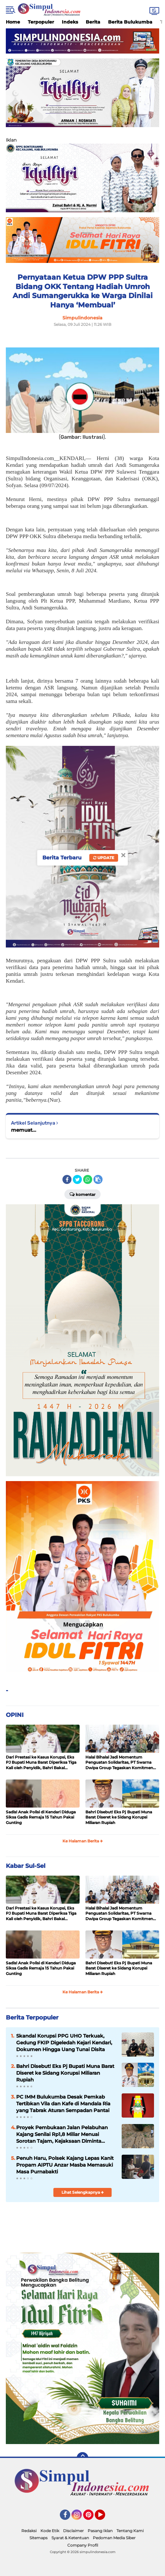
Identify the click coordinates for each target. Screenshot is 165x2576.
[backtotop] (82, 2458)
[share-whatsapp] (87, 1179)
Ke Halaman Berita (82, 1841)
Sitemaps (38, 2537)
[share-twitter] (77, 1179)
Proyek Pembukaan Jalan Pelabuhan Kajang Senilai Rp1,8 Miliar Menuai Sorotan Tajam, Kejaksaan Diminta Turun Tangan (62, 2134)
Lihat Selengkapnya (82, 2192)
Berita (93, 22)
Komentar (82, 1193)
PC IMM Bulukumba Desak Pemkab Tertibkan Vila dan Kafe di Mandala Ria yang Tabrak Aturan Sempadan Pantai (63, 2103)
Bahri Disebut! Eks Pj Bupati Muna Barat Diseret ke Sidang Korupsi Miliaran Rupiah (118, 1817)
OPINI (15, 1715)
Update (103, 857)
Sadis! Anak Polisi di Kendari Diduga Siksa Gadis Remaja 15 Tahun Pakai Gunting (41, 1817)
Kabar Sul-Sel (25, 1865)
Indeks (70, 22)
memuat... (23, 1130)
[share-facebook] (67, 1179)
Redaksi (29, 2530)
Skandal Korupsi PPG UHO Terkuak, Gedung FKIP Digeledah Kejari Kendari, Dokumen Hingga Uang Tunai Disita (64, 2042)
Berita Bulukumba (130, 22)
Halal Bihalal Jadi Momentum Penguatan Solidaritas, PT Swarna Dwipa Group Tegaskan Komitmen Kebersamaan (119, 1763)
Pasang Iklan (100, 2530)
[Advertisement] (82, 2231)
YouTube (104, 2518)
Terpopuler (41, 22)
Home (13, 22)
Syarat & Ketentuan (70, 2537)
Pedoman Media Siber (114, 2537)
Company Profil (82, 2545)
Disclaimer (73, 2530)
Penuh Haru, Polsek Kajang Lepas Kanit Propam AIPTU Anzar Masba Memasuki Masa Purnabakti (65, 2165)
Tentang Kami (130, 2530)
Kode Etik (49, 2530)
